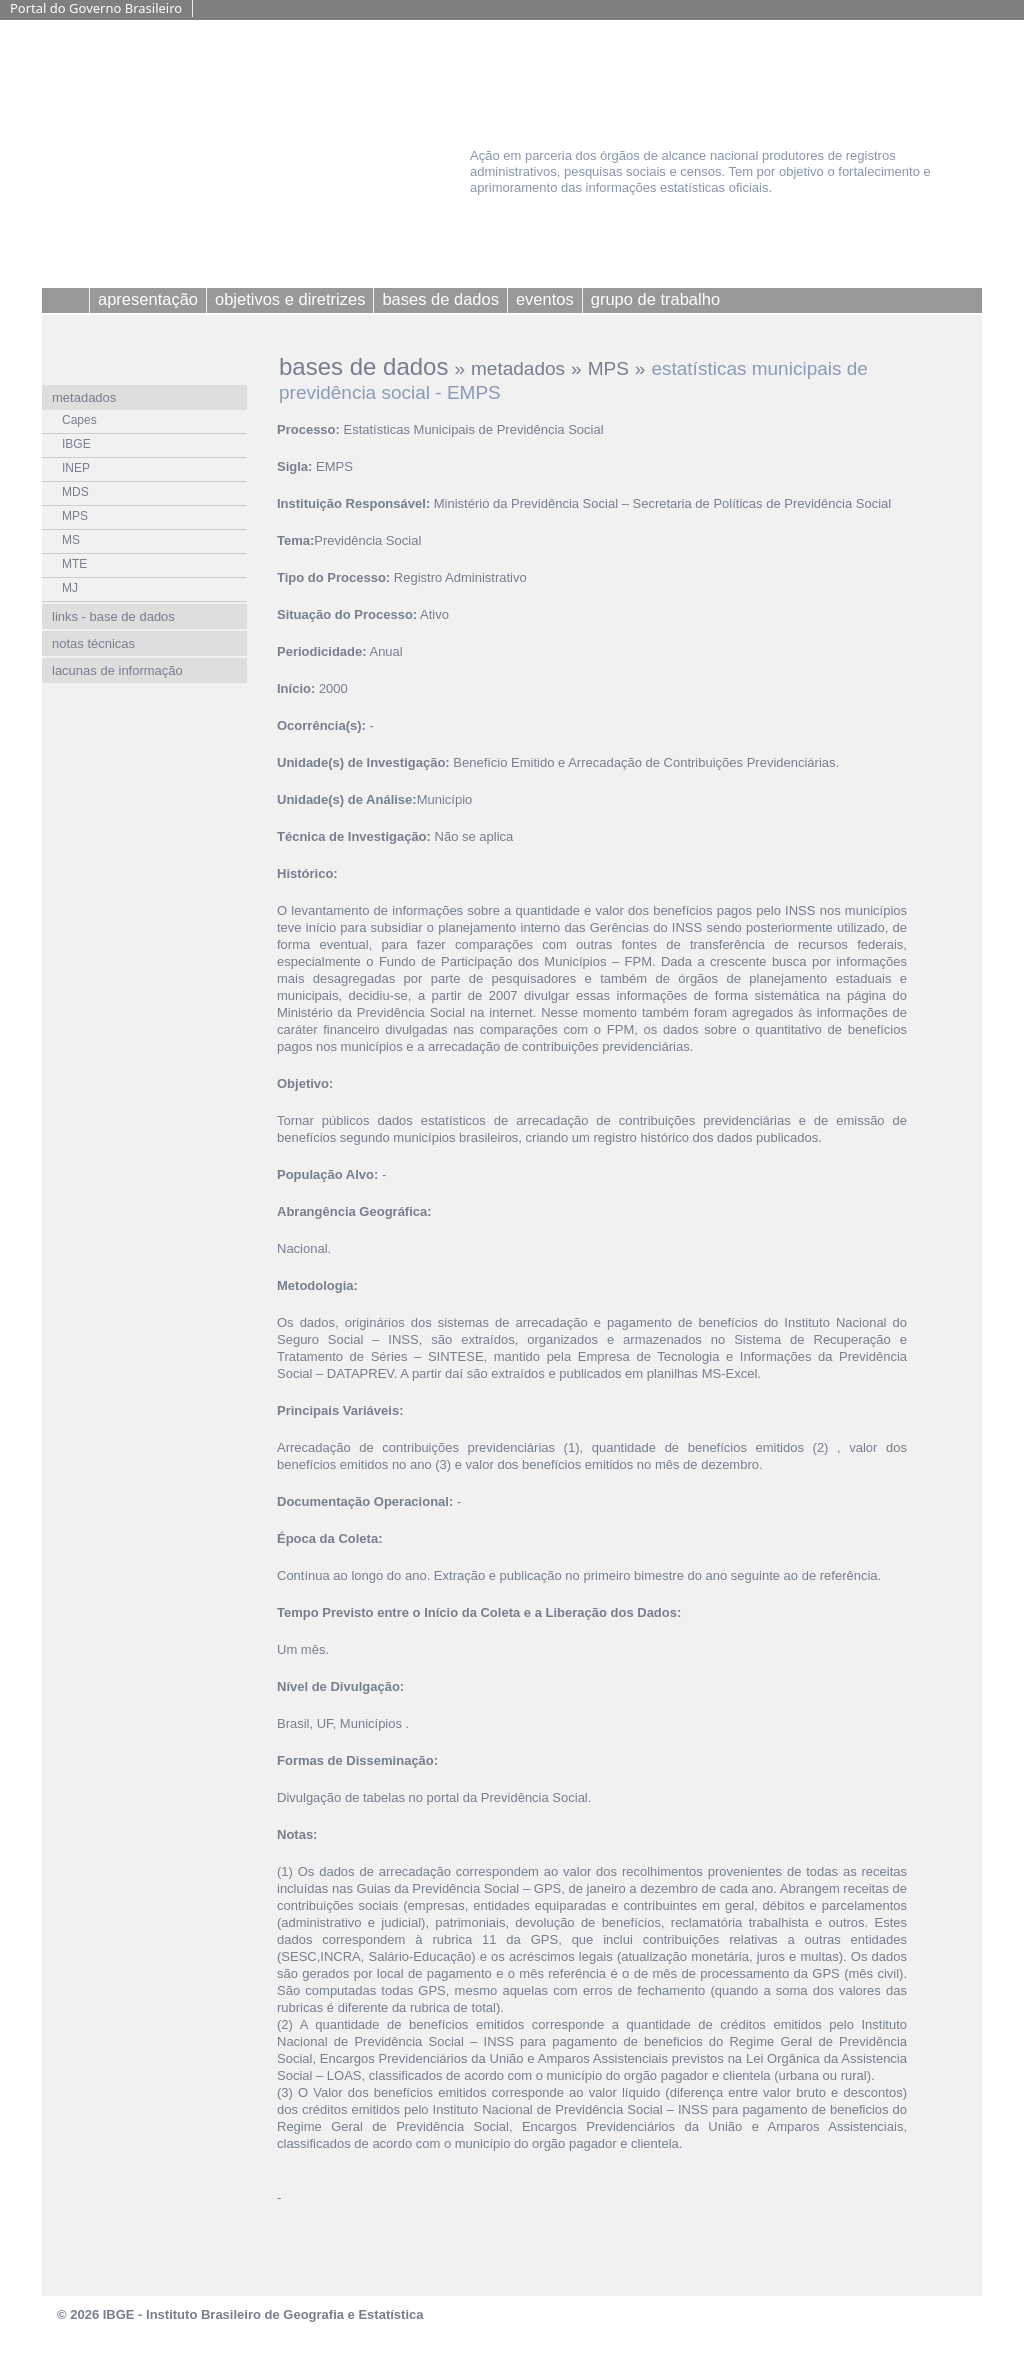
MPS (608, 368)
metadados (518, 368)
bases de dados (363, 366)
